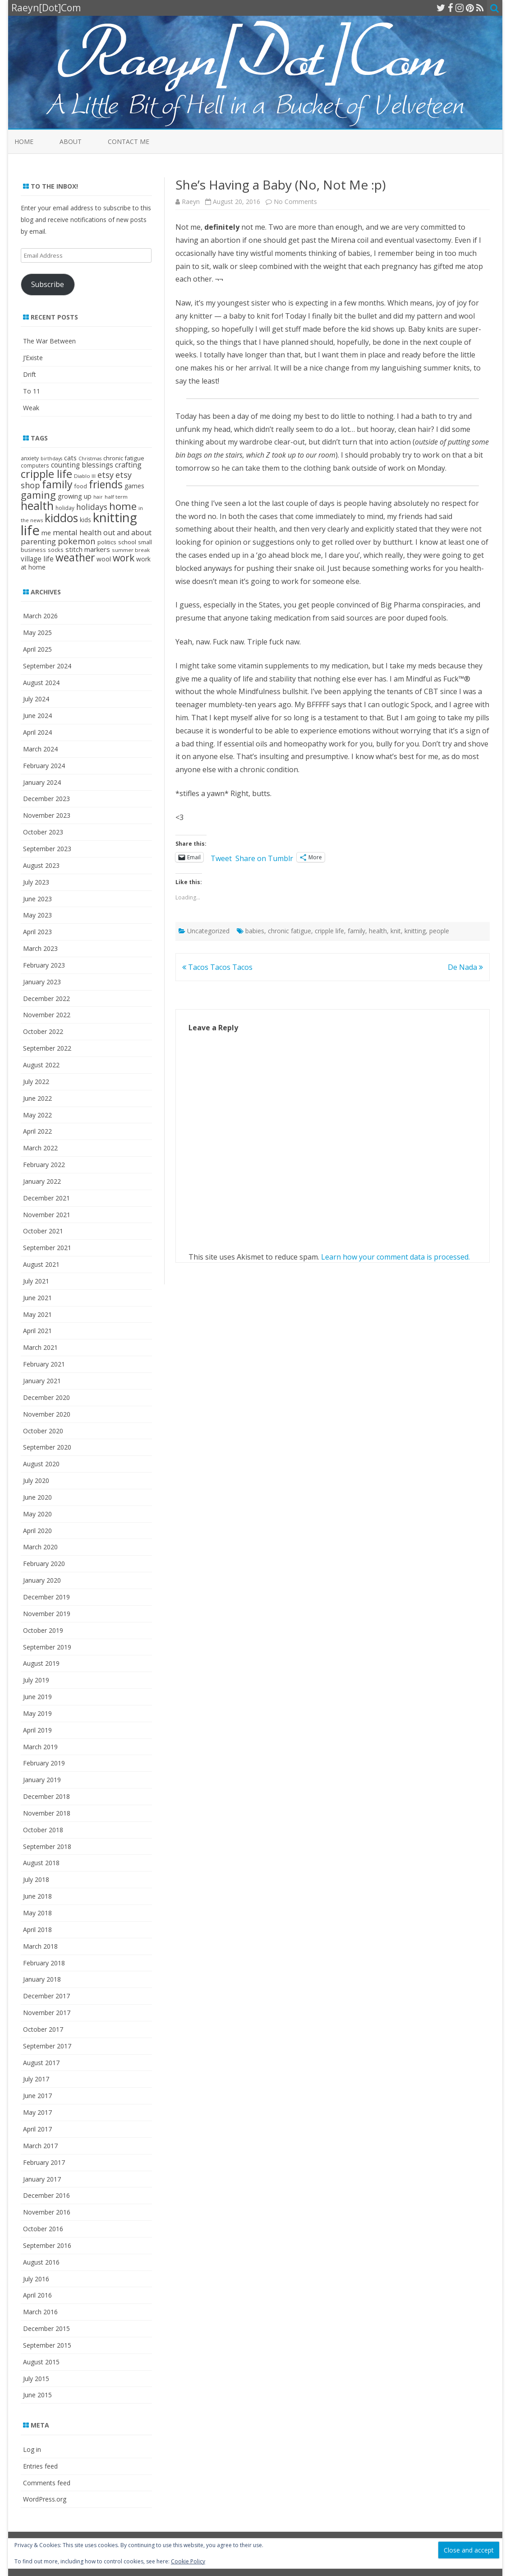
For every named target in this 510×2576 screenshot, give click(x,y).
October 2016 (43, 2228)
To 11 (31, 391)
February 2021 (44, 1364)
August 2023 (41, 865)
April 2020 (37, 1530)
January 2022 (42, 1181)
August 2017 (41, 2062)
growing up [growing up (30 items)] (75, 496)
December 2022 (46, 998)
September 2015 (47, 2345)
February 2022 (44, 1164)
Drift (29, 374)
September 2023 (47, 848)
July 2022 (36, 1081)
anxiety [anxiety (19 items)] (30, 458)
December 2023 (46, 798)
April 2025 (37, 649)
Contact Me (128, 141)
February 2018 (44, 1963)
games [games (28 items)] (134, 486)
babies (254, 931)
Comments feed (46, 2483)
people (439, 931)
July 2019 (36, 1680)
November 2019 (46, 1613)
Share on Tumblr (264, 857)
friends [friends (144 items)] (106, 484)
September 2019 (47, 1647)
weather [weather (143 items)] (75, 558)
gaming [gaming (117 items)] (38, 494)
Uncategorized (208, 931)
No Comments (295, 201)
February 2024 (44, 765)
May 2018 (37, 1913)
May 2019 (37, 1713)
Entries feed (40, 2466)
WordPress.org (44, 2499)
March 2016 (40, 2311)
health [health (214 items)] (37, 505)
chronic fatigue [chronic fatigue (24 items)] (123, 458)
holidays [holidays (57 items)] (91, 506)
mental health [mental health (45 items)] (77, 532)
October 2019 (43, 1630)
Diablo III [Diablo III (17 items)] (85, 476)
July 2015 (36, 2378)
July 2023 (36, 882)
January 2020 (42, 1580)
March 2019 (40, 1746)
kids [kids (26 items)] (85, 519)
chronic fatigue (289, 931)
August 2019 (41, 1663)
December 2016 (46, 2195)
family (356, 931)
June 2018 (37, 1896)
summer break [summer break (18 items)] (131, 550)
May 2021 (37, 1314)
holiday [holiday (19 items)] (64, 507)
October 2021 (43, 1231)
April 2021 (37, 1330)
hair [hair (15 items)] (98, 497)
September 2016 (47, 2245)
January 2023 (42, 982)
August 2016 (41, 2262)
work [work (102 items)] (123, 557)
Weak (31, 407)
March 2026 (40, 616)
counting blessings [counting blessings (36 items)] (82, 465)
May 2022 (37, 1115)
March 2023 (40, 948)
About (71, 141)
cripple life (329, 931)
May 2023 (37, 915)
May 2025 (37, 632)
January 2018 (42, 1979)
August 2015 (41, 2362)
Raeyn (191, 201)
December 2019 (46, 1597)
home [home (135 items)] (123, 506)
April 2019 (37, 1730)
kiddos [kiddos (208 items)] (61, 517)
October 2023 (43, 832)
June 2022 (37, 1098)
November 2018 (46, 1813)
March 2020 (40, 1547)
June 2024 (37, 715)
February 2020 (44, 1563)
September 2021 (47, 1247)
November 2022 (46, 1014)
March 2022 (40, 1148)
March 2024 (40, 749)
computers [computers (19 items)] (35, 465)
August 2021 (41, 1264)
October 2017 (43, 2029)
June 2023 (37, 898)
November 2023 (46, 815)
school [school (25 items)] (127, 542)
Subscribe (47, 284)
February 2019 (44, 1763)
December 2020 (46, 1397)
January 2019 (42, 1779)
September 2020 (47, 1447)
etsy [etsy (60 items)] (105, 474)
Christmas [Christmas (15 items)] (89, 458)
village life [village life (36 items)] (37, 559)
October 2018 (43, 1829)
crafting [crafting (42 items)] (128, 465)
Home (23, 141)
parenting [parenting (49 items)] (38, 541)
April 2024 (37, 732)
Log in (32, 2449)
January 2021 (42, 1380)
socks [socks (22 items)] (56, 550)
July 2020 (36, 1480)
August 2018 (41, 1862)
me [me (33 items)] (46, 532)
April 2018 (37, 1929)
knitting (415, 931)
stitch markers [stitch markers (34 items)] (87, 549)
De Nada (465, 967)
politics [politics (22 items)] (106, 542)
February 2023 (44, 965)
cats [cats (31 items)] (70, 457)
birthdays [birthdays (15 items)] (51, 458)
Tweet (221, 857)
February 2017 (44, 2162)
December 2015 (46, 2328)
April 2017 (37, 2129)
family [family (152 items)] (57, 484)
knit (396, 931)
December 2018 (46, 1796)
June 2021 (37, 1297)
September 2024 (47, 666)
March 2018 (40, 1946)
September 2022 (47, 1048)
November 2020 (46, 1414)
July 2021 (36, 1281)
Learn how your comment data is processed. (395, 1257)
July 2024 (36, 699)
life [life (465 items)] (30, 530)
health (378, 931)
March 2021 (40, 1347)
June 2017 (37, 2095)
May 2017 (37, 2112)
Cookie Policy (188, 2561)
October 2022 (43, 1031)
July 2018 (36, 1879)
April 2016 (37, 2295)
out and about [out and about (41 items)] (127, 532)
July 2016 (36, 2279)
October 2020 (43, 1431)
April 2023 (37, 931)
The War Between (49, 341)
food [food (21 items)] (80, 486)
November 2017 (46, 2012)
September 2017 (47, 2046)
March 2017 (40, 2145)
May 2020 (37, 1514)
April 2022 (37, 1131)
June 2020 (37, 1497)
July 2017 (36, 2079)
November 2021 (46, 1214)
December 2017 (46, 1996)
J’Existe (33, 357)
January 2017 (42, 2179)
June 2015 (37, 2395)
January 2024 (42, 782)
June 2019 (37, 1696)
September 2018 (47, 1846)
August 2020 (41, 1463)
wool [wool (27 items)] (103, 559)
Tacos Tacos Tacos (217, 967)
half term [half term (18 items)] (116, 496)
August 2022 (41, 1065)
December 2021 (46, 1198)
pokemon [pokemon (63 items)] (77, 541)
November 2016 (46, 2212)
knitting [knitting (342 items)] (115, 517)
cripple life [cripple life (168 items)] (46, 474)
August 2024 (41, 682)
